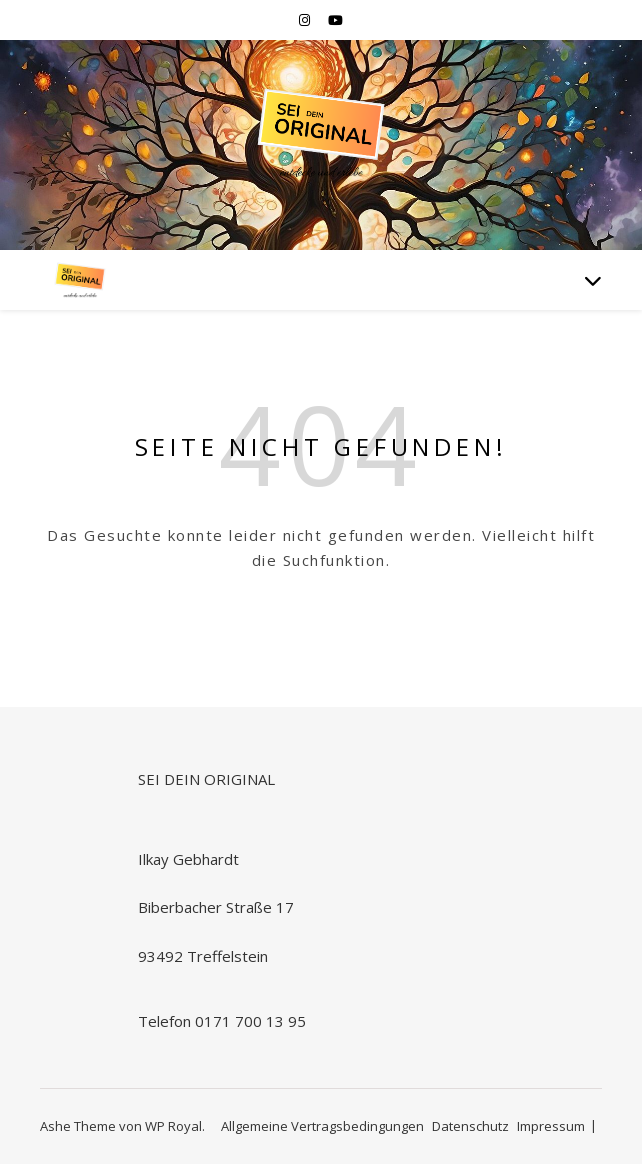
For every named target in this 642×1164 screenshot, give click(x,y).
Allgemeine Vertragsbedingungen (322, 1126)
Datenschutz (470, 1126)
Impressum (551, 1126)
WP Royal (173, 1126)
